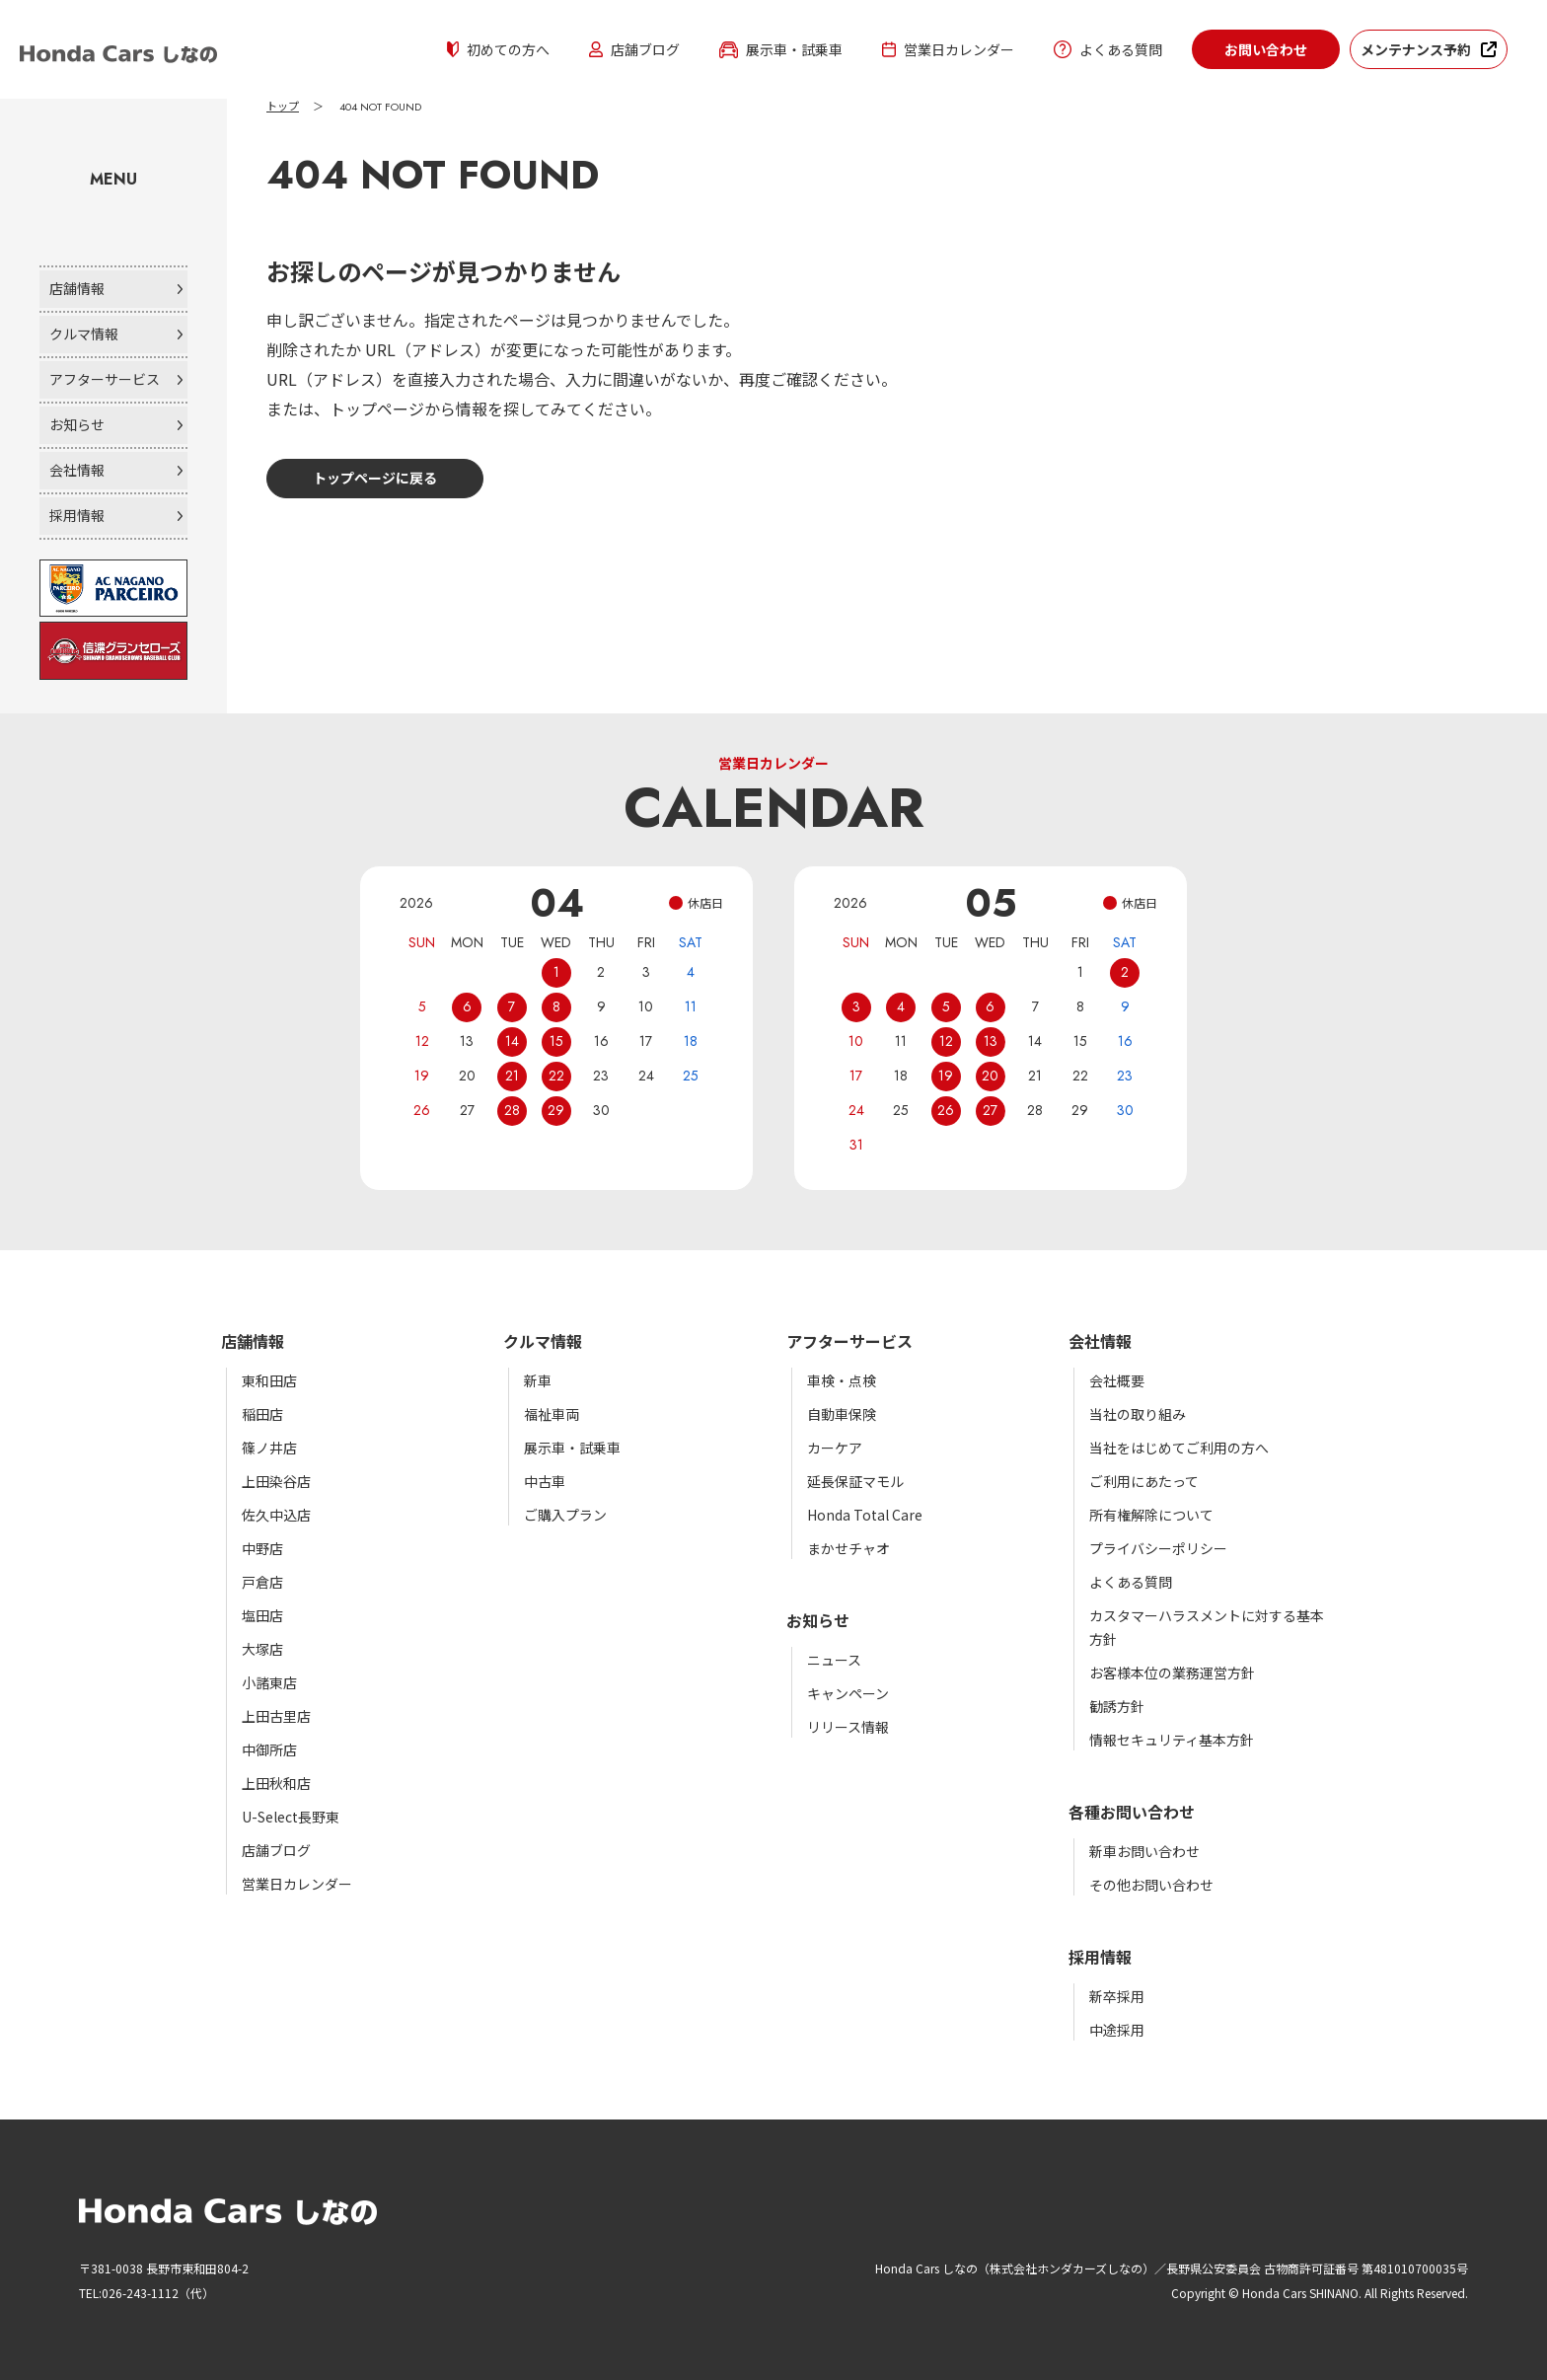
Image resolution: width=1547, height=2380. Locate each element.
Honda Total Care (864, 1515)
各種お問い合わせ (1131, 1811)
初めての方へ (498, 49)
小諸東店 (269, 1682)
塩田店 (262, 1615)
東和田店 (269, 1380)
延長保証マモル (855, 1481)
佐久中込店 (276, 1515)
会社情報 (77, 470)
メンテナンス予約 (1416, 49)
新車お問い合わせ (1144, 1851)
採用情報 (77, 515)
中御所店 (269, 1749)
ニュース (834, 1660)
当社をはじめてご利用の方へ (1179, 1447)
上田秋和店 (276, 1783)
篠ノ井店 (269, 1447)
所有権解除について (1151, 1515)
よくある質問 (1108, 49)
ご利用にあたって (1144, 1481)
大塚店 (262, 1649)
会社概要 (1116, 1380)
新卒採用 (1116, 1996)
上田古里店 (276, 1716)
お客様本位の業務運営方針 (1172, 1672)
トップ (282, 106)
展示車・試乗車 (781, 49)
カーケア (834, 1447)
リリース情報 (848, 1727)
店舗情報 (77, 288)
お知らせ (77, 424)
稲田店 (262, 1414)
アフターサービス (104, 379)
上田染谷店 (276, 1481)
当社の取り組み (1137, 1414)
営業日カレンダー (948, 49)
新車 (538, 1380)
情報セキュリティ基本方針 (1171, 1739)
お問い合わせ (1265, 49)
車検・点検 (841, 1380)
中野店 (262, 1548)
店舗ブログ (634, 49)
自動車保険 (841, 1414)
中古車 (544, 1481)
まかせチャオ (848, 1548)
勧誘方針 (1116, 1706)
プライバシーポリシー (1158, 1548)
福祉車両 (551, 1414)
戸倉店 (262, 1582)
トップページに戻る (375, 477)
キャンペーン (848, 1693)
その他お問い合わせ (1151, 1885)
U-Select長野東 (290, 1816)
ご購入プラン (565, 1515)
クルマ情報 (83, 333)
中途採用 (1116, 2030)
